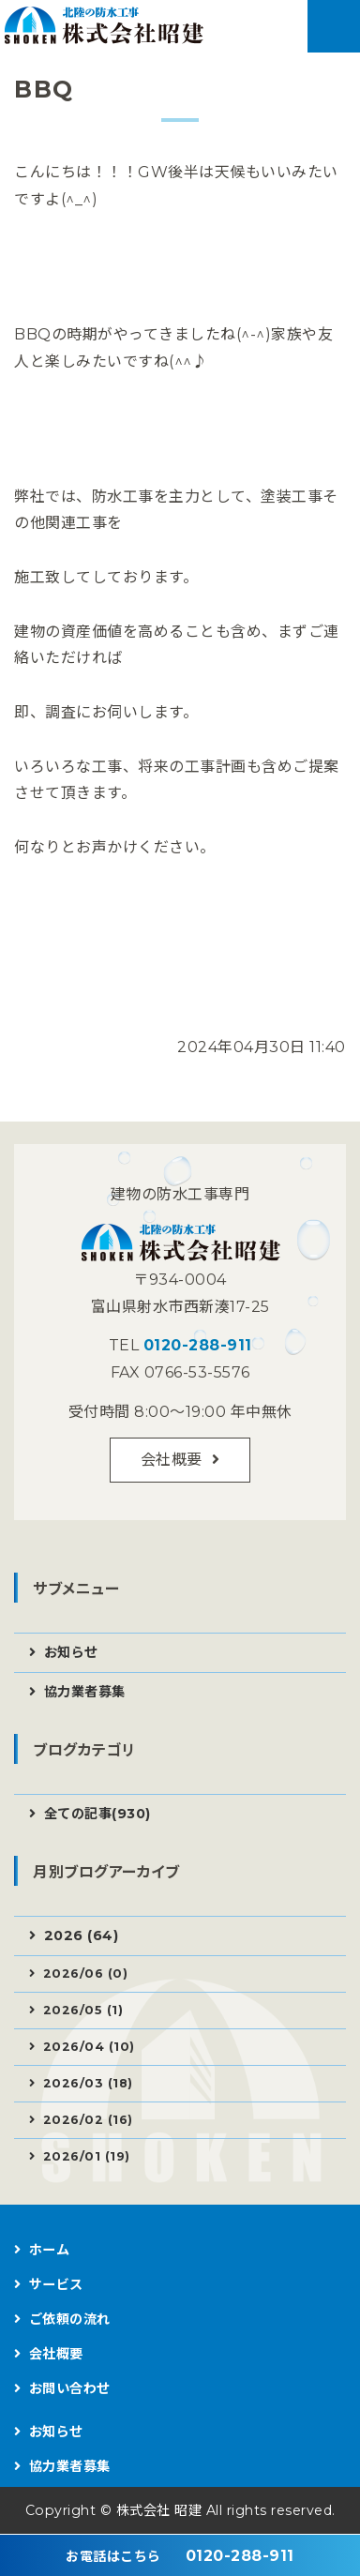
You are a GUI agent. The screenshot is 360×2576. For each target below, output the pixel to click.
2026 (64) (81, 1935)
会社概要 (171, 1460)
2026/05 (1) (83, 2010)
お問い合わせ (70, 2388)
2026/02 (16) (88, 2120)
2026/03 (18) (88, 2083)
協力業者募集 (85, 1691)
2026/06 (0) (85, 1973)
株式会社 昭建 (159, 2510)
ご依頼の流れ (70, 2319)
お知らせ (71, 1652)
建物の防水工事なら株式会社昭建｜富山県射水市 (107, 29)
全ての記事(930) (97, 1813)
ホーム (49, 2249)
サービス (56, 2284)
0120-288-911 (197, 1345)
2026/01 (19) (86, 2156)
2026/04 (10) (89, 2047)
